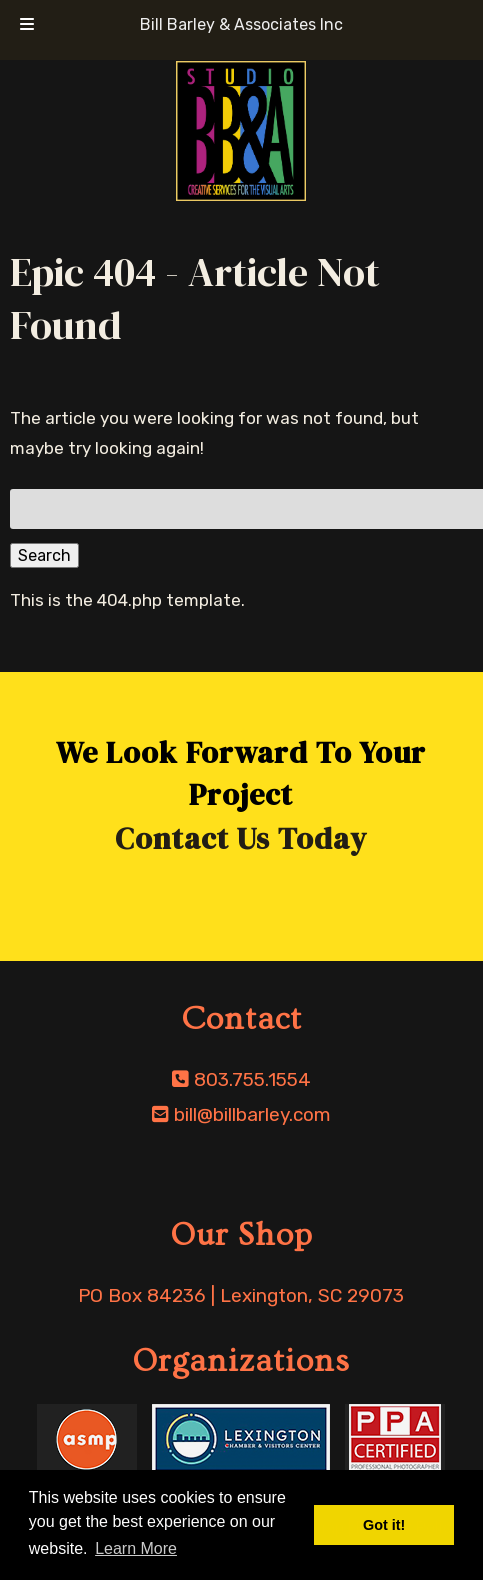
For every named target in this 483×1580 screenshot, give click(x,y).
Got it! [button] (384, 1525)
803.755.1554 (252, 1079)
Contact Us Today (241, 838)
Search (44, 555)
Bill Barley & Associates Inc (241, 24)
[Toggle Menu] (27, 25)
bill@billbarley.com (252, 1114)
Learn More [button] (136, 1548)
